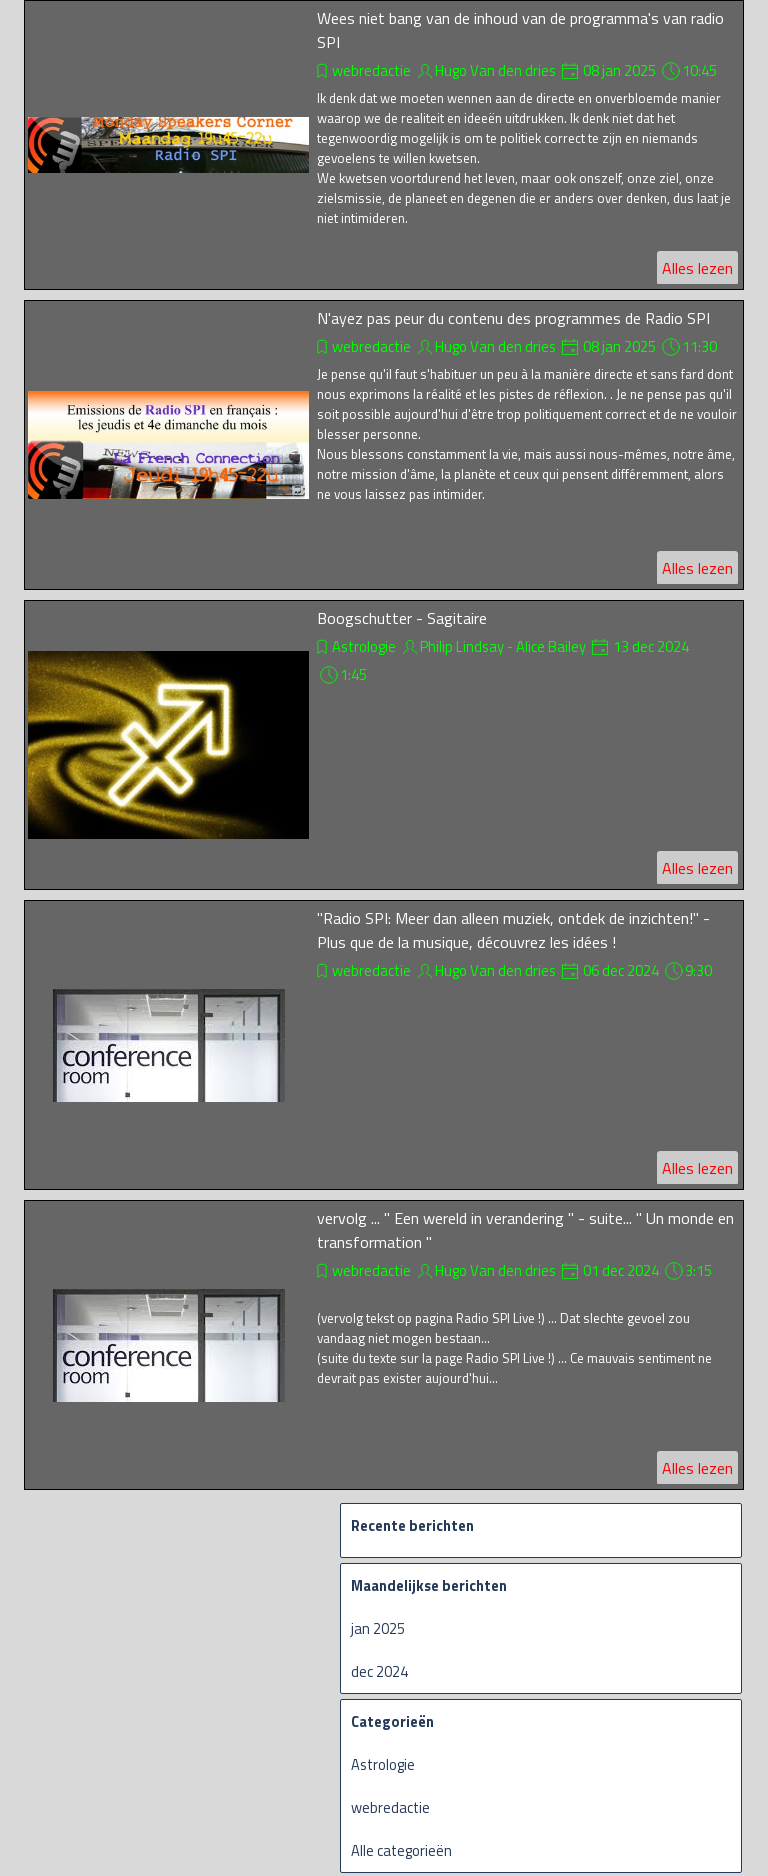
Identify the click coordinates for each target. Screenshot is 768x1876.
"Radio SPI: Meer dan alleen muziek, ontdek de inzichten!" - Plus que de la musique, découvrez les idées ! (513, 930)
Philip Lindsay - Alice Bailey (503, 646)
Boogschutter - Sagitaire (402, 618)
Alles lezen (697, 268)
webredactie (371, 70)
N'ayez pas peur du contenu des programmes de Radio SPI (513, 318)
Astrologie (364, 646)
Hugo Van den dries (495, 70)
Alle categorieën (401, 1850)
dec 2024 (379, 1671)
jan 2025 (378, 1628)
